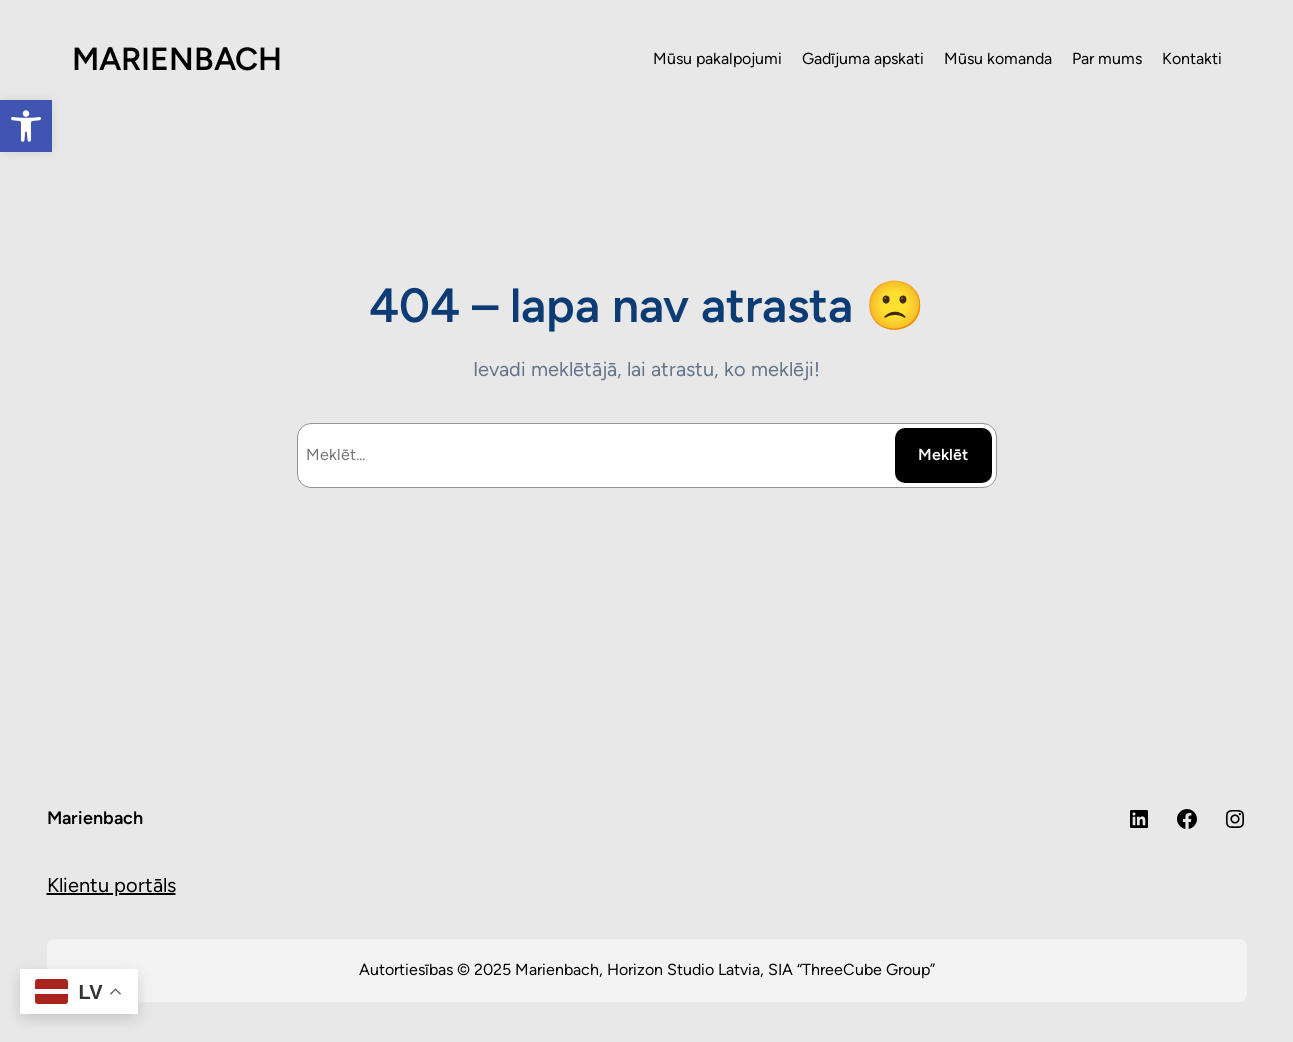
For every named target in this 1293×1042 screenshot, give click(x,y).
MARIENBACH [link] (177, 59)
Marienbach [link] (95, 818)
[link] (26, 126)
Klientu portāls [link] (111, 885)
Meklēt (943, 454)
